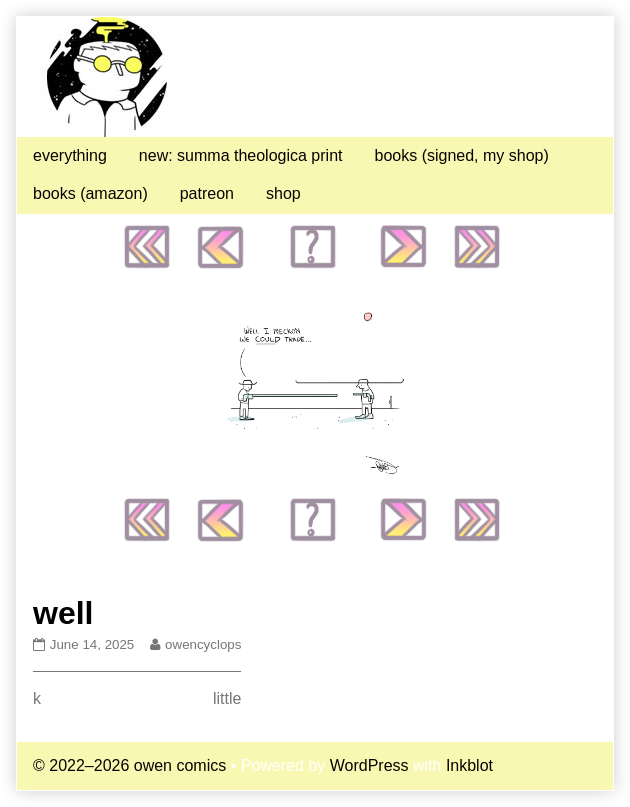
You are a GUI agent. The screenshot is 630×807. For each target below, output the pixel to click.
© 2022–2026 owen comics (129, 765)
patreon (207, 193)
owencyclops (202, 644)
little (227, 698)
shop (283, 193)
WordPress (369, 765)
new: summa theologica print (241, 155)
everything (70, 155)
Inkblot (469, 765)
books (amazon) (90, 193)
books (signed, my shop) (461, 155)
